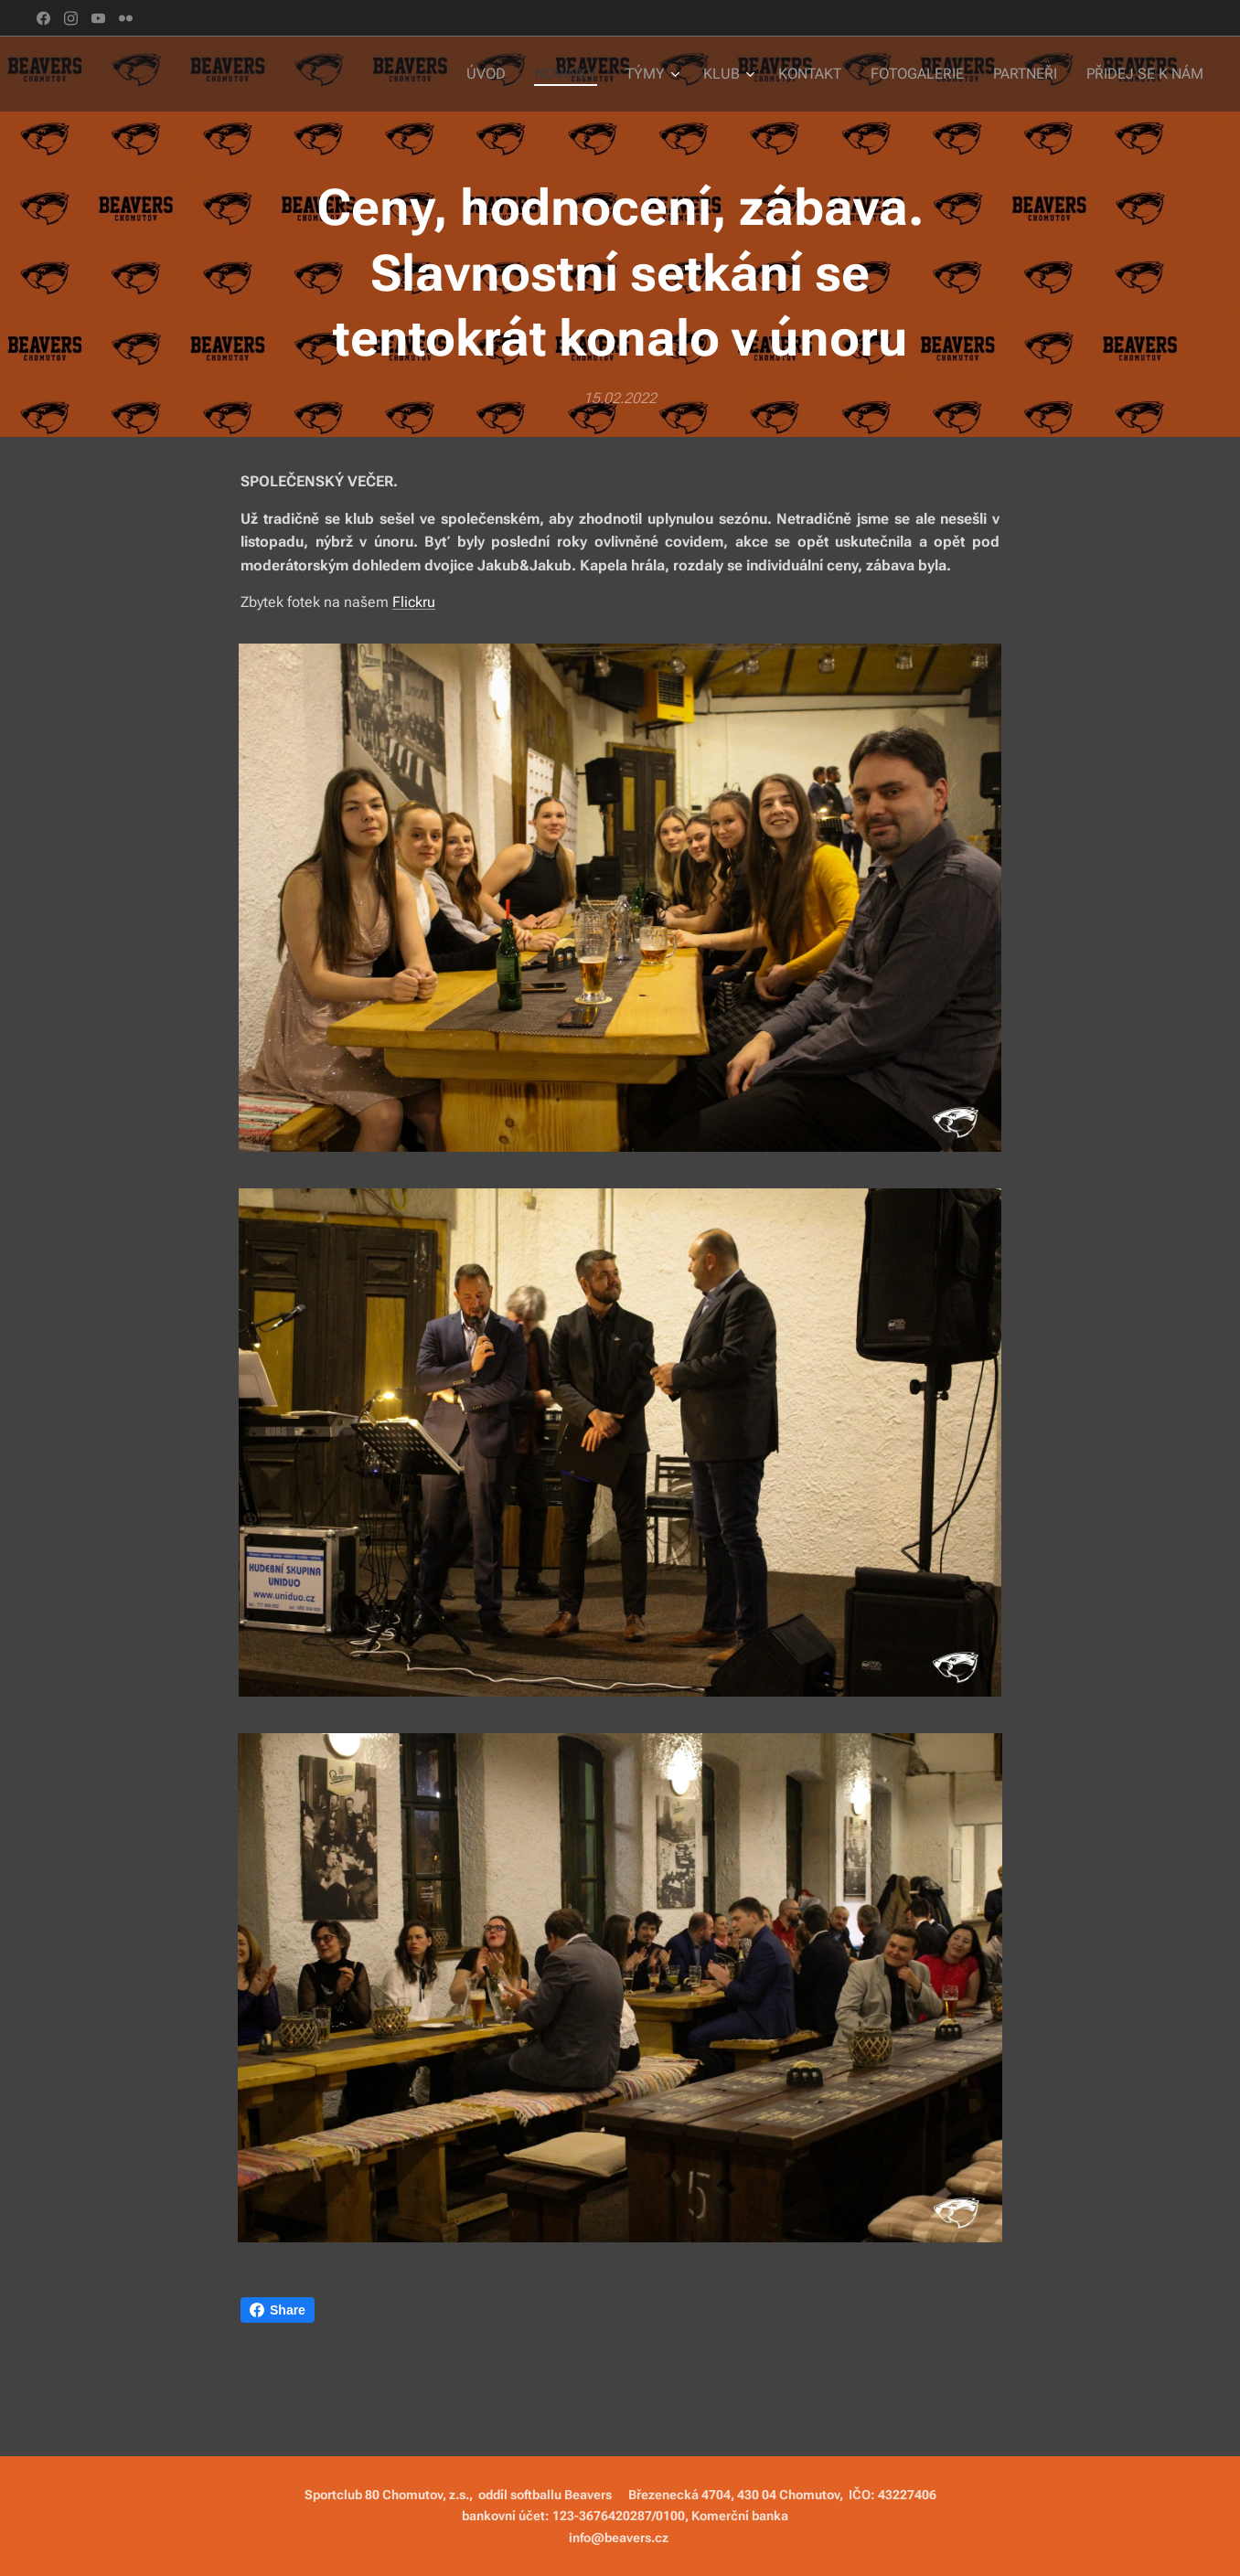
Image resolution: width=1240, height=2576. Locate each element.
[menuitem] (512, 74)
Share (277, 2310)
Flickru (413, 602)
